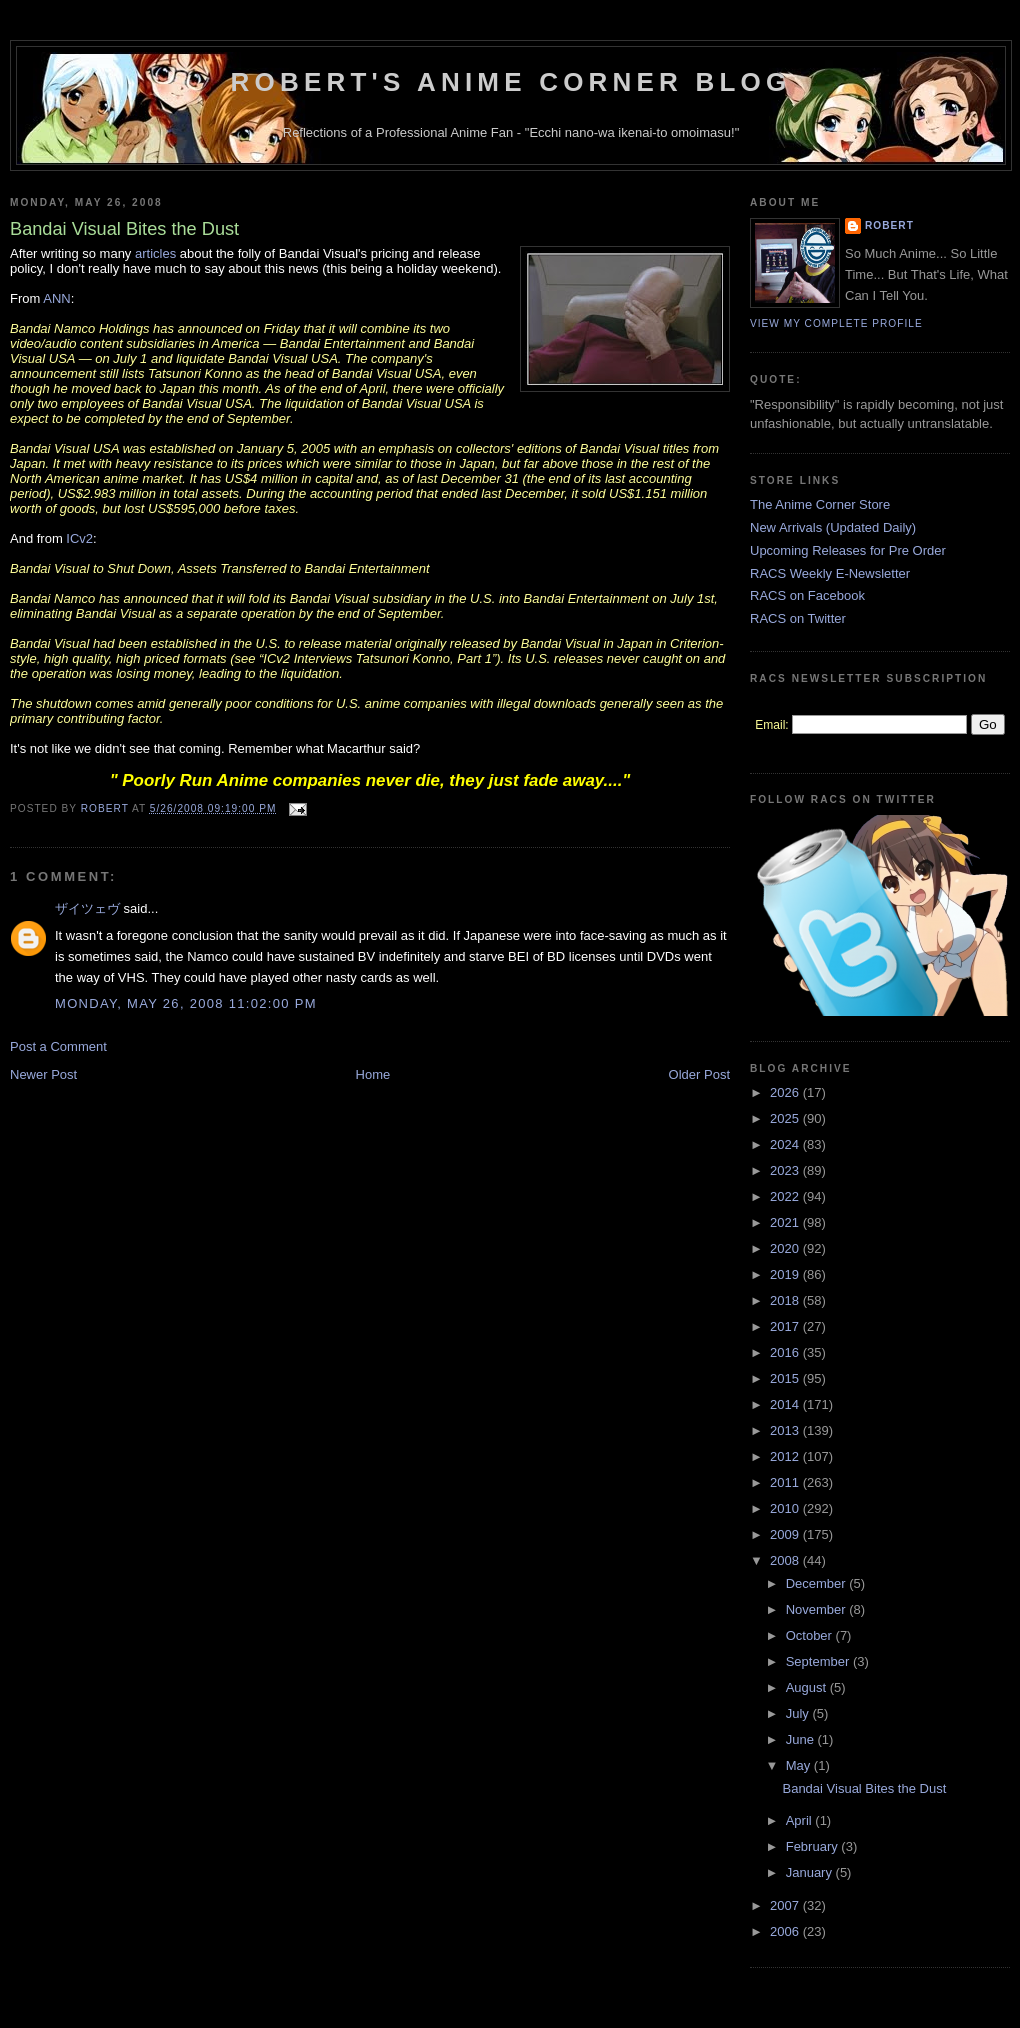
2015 (786, 1378)
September (819, 1661)
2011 (786, 1482)
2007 (786, 1905)
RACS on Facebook (807, 595)
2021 (786, 1222)
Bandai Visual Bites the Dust (864, 1788)
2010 (786, 1508)
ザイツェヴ (87, 908)
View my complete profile (836, 323)
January (811, 1872)
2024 (786, 1144)
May (800, 1765)
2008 (786, 1560)
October (811, 1635)
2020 (786, 1248)
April (801, 1820)
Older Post (699, 1074)
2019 (786, 1274)
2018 (786, 1300)
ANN (56, 298)
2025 (786, 1118)
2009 (786, 1534)
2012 (786, 1456)
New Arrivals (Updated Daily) (833, 527)
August (808, 1687)
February (814, 1846)
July (799, 1713)
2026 (786, 1092)
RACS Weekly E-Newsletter (830, 573)
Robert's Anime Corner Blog (511, 82)
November (818, 1609)
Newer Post (43, 1074)
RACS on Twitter (798, 618)
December (818, 1583)
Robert (889, 225)
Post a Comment (58, 1046)
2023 (786, 1170)
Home (373, 1074)
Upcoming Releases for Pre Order (848, 550)
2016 (786, 1352)
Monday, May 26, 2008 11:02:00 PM (186, 1003)
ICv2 (79, 538)
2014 (786, 1404)
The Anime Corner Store (820, 504)
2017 (786, 1326)
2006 (786, 1931)
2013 (786, 1430)
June (802, 1739)
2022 (786, 1196)
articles (155, 253)
